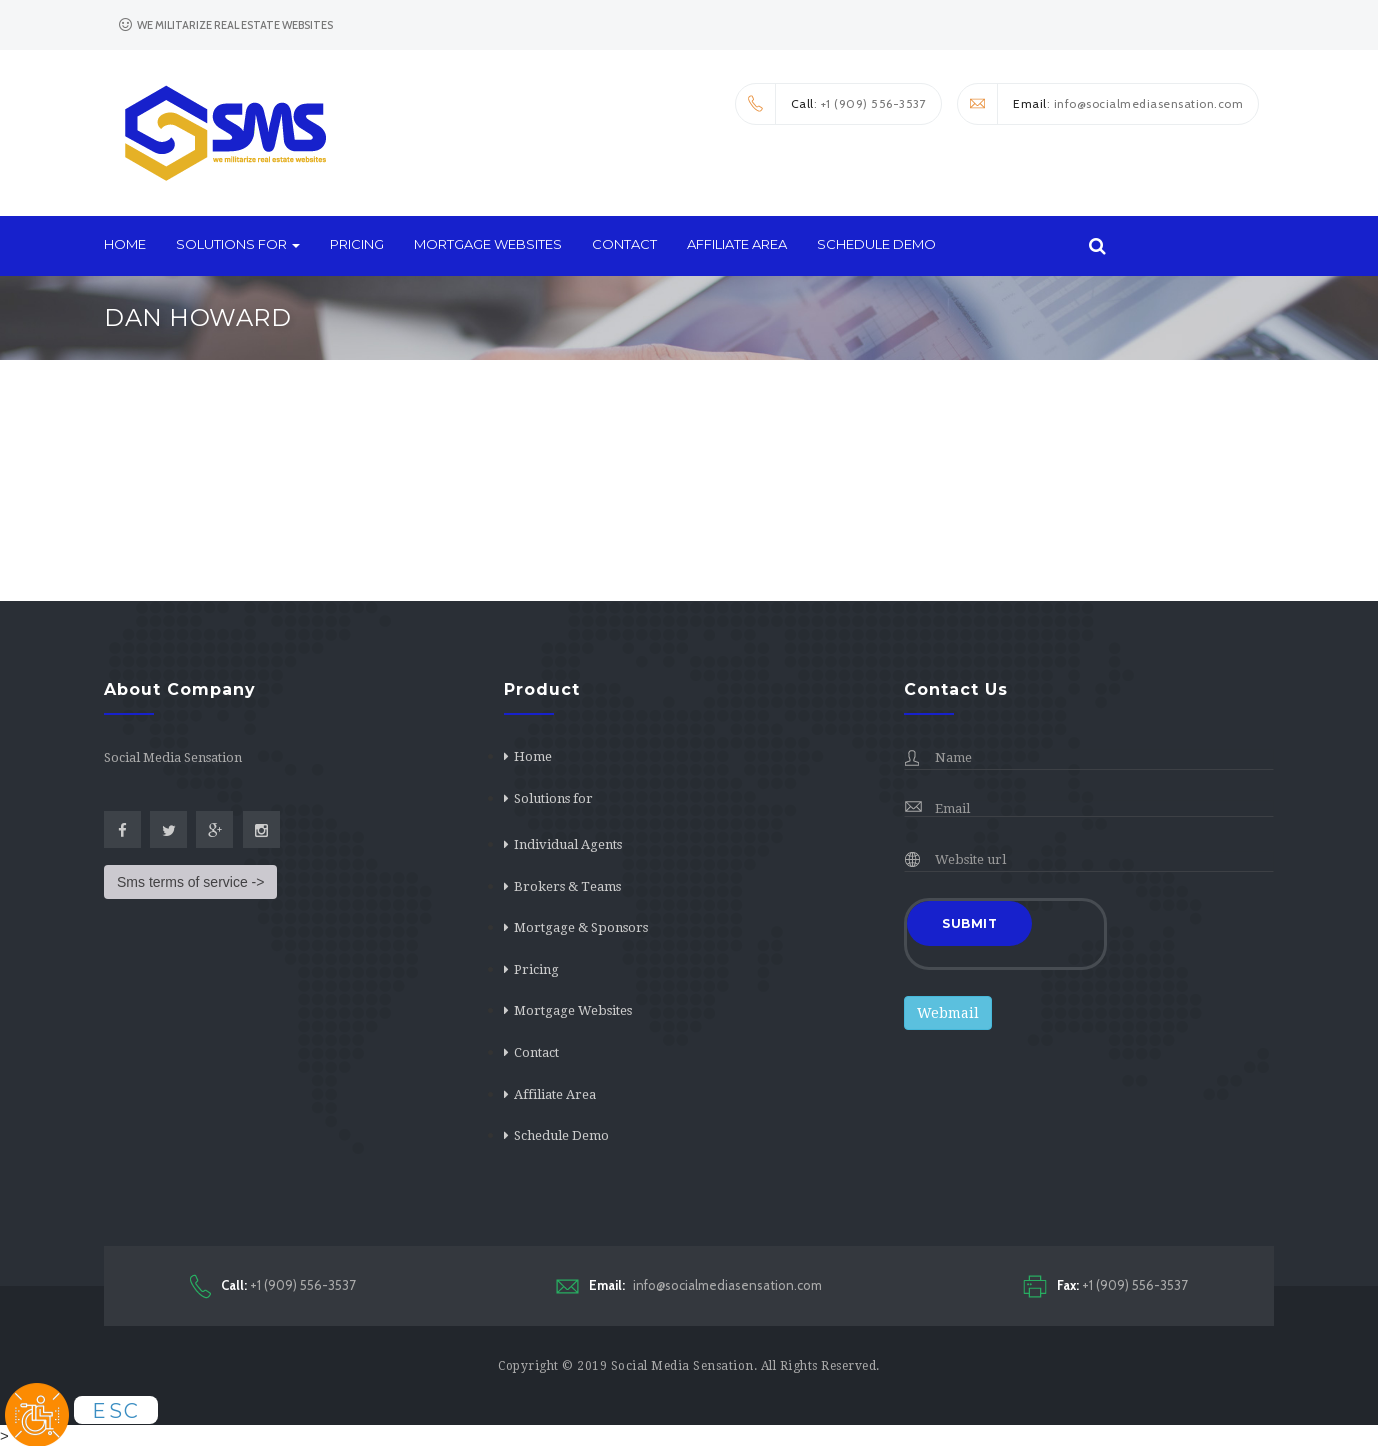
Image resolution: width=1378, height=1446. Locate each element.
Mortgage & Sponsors (581, 927)
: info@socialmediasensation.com (1100, 104)
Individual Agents (568, 844)
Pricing (357, 244)
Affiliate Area (737, 244)
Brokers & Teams (567, 886)
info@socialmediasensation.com (689, 1285)
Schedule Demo (876, 244)
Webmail (948, 1013)
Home (125, 244)
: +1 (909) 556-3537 (831, 104)
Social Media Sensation (682, 1366)
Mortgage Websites (488, 244)
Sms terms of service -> (190, 882)
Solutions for (238, 244)
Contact (624, 244)
